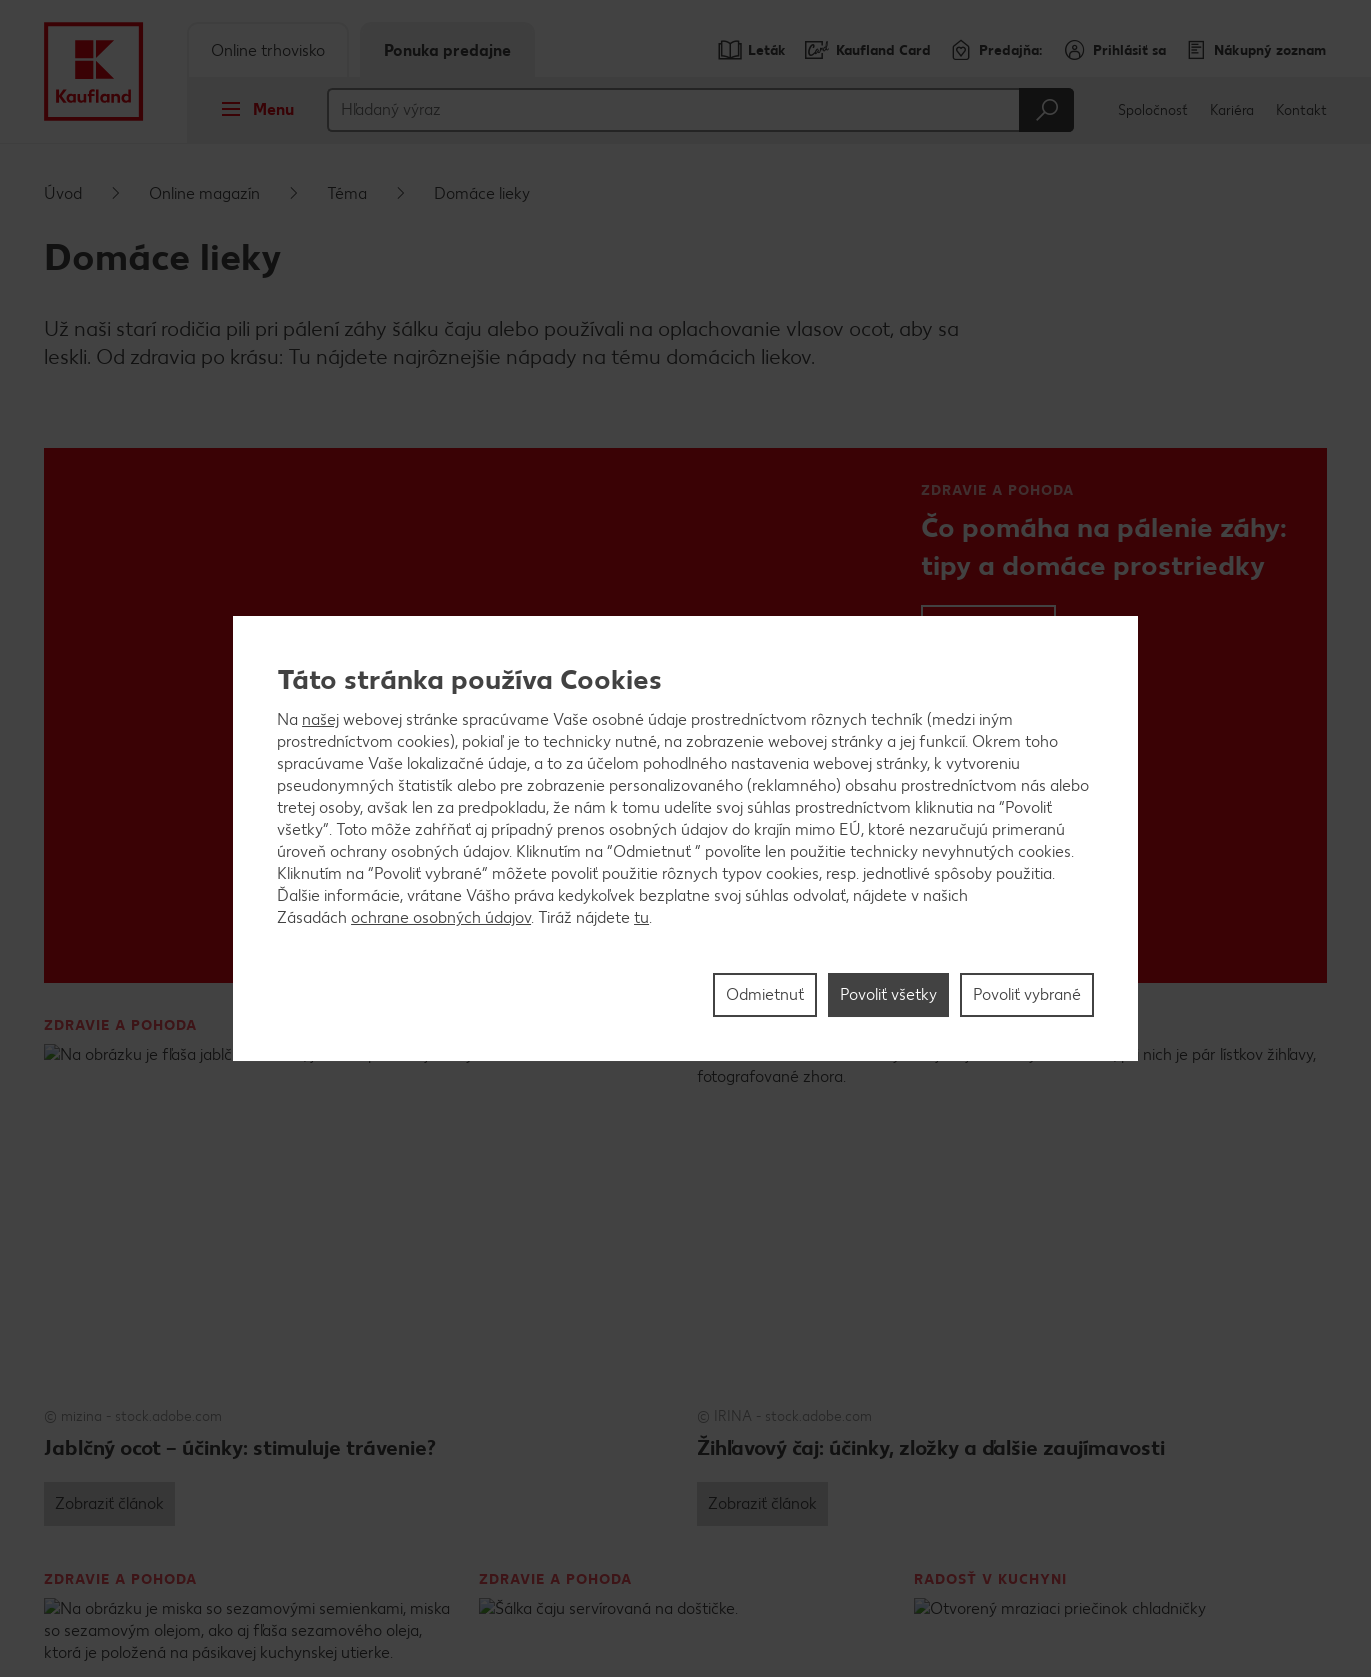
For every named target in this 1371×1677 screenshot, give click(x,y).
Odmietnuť (765, 994)
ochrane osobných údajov (441, 917)
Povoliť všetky (888, 994)
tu (641, 917)
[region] (685, 839)
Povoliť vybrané (1027, 994)
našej (320, 719)
